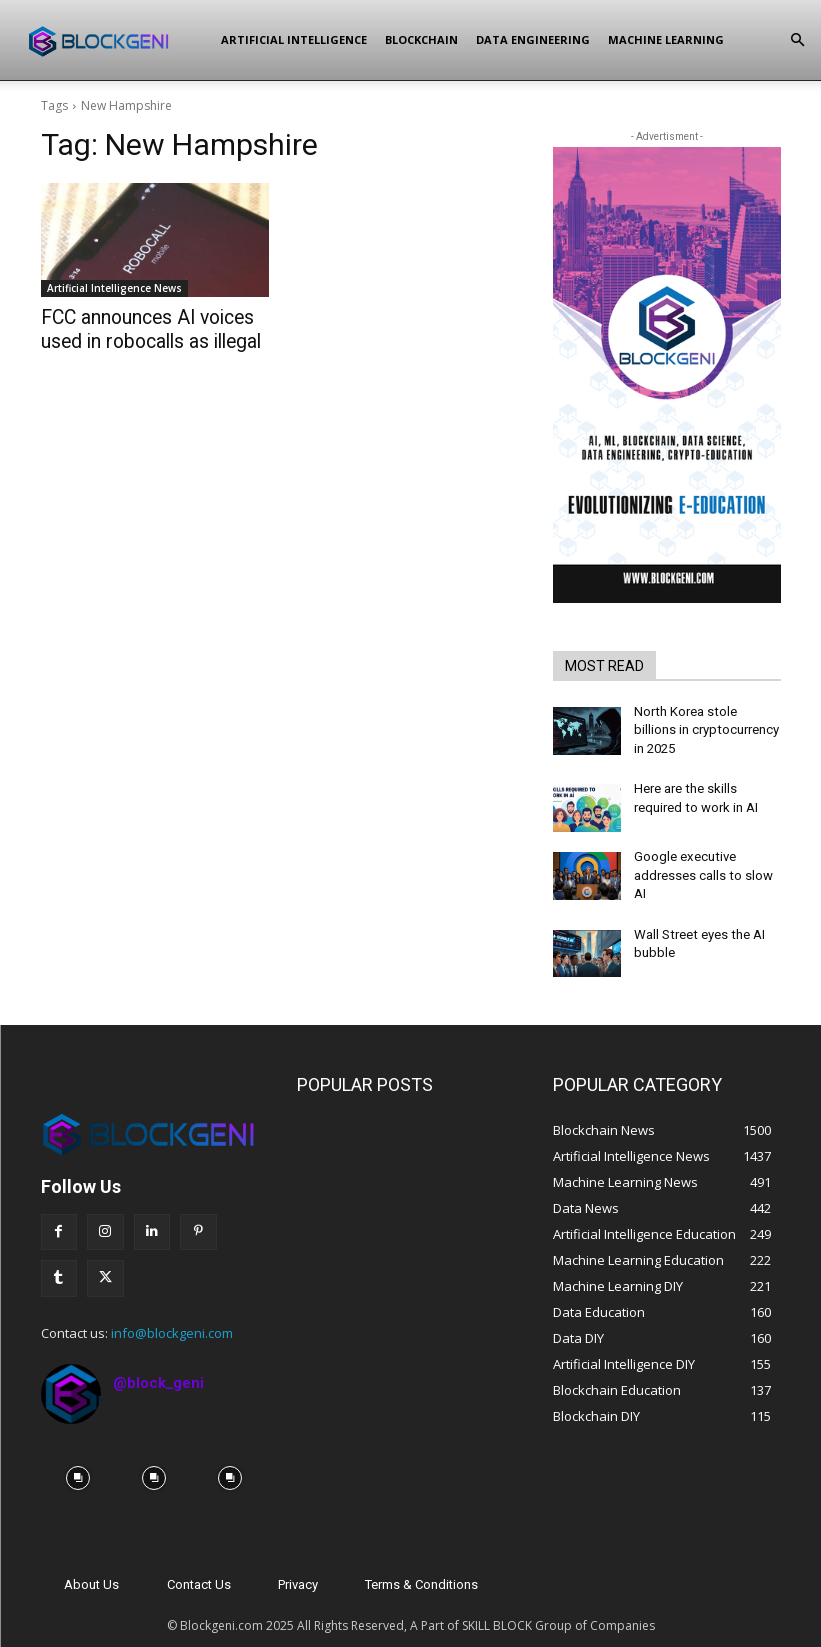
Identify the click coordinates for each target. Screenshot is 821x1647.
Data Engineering (533, 39)
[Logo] (116, 40)
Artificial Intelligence (294, 39)
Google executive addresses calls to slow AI (700, 864)
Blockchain (421, 39)
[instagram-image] (79, 1461)
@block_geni (158, 1365)
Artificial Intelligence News (114, 288)
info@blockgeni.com (172, 1315)
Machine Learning (666, 39)
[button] (797, 40)
